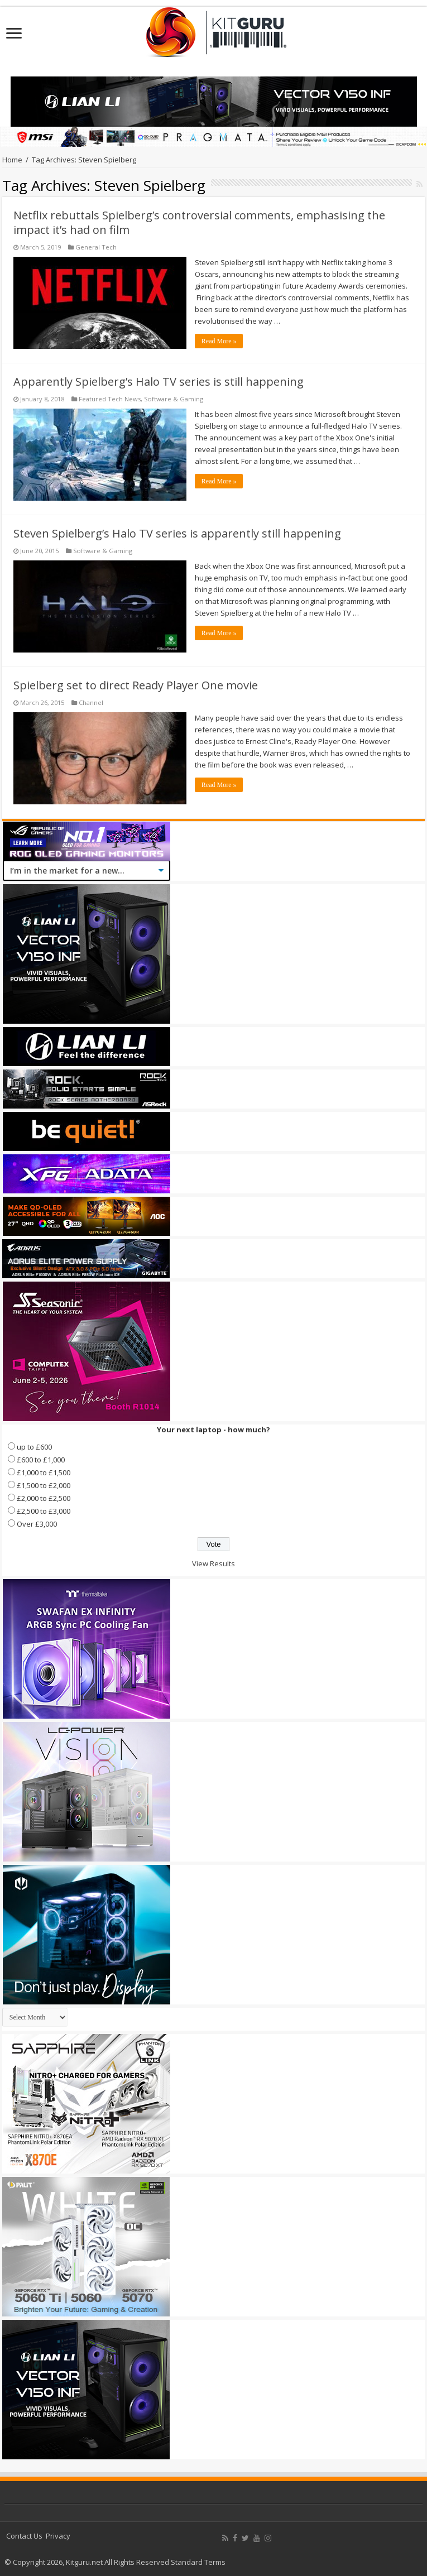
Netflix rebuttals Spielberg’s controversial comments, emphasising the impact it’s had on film (199, 222)
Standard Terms (198, 2562)
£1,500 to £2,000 (43, 1485)
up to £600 (34, 1447)
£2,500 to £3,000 (43, 1511)
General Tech (96, 247)
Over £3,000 (37, 1524)
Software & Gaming (173, 399)
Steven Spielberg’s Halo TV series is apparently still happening (177, 533)
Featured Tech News (110, 399)
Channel (91, 702)
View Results (213, 1563)
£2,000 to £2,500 (43, 1498)
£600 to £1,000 (41, 1460)
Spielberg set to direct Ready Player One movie (135, 685)
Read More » (219, 341)
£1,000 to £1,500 (43, 1472)
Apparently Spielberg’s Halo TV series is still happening (158, 381)
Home (12, 160)
